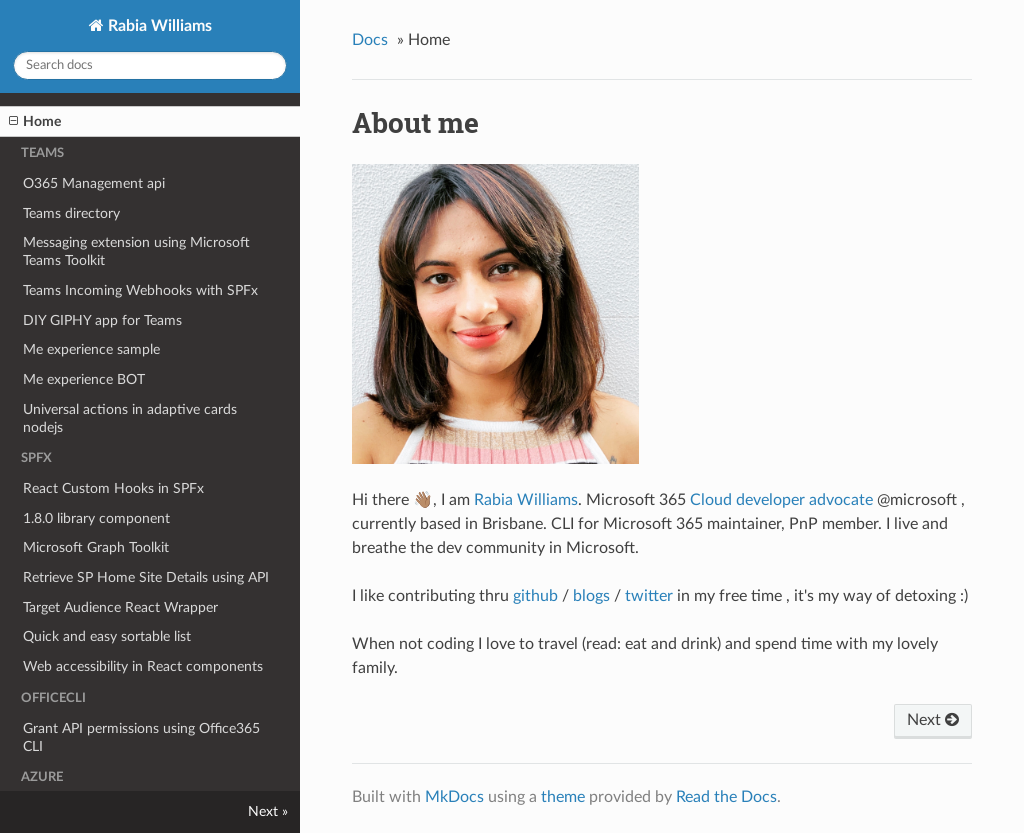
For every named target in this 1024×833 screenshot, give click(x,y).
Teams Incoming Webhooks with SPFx (140, 290)
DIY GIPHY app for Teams (102, 320)
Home (35, 122)
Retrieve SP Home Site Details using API (146, 577)
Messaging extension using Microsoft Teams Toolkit (136, 251)
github (535, 596)
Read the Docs (726, 797)
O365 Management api (94, 183)
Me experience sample (91, 349)
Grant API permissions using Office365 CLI (141, 737)
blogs (591, 596)
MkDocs (454, 797)
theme (563, 797)
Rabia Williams (158, 26)
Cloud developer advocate (781, 500)
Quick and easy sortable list (107, 636)
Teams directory (71, 213)
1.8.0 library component (96, 518)
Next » (268, 811)
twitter (649, 596)
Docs (370, 40)
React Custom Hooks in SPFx (113, 488)
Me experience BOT (84, 379)
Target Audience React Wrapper (120, 607)
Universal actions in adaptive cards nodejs (130, 418)
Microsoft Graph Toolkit (96, 547)
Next (933, 720)
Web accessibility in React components (143, 666)
